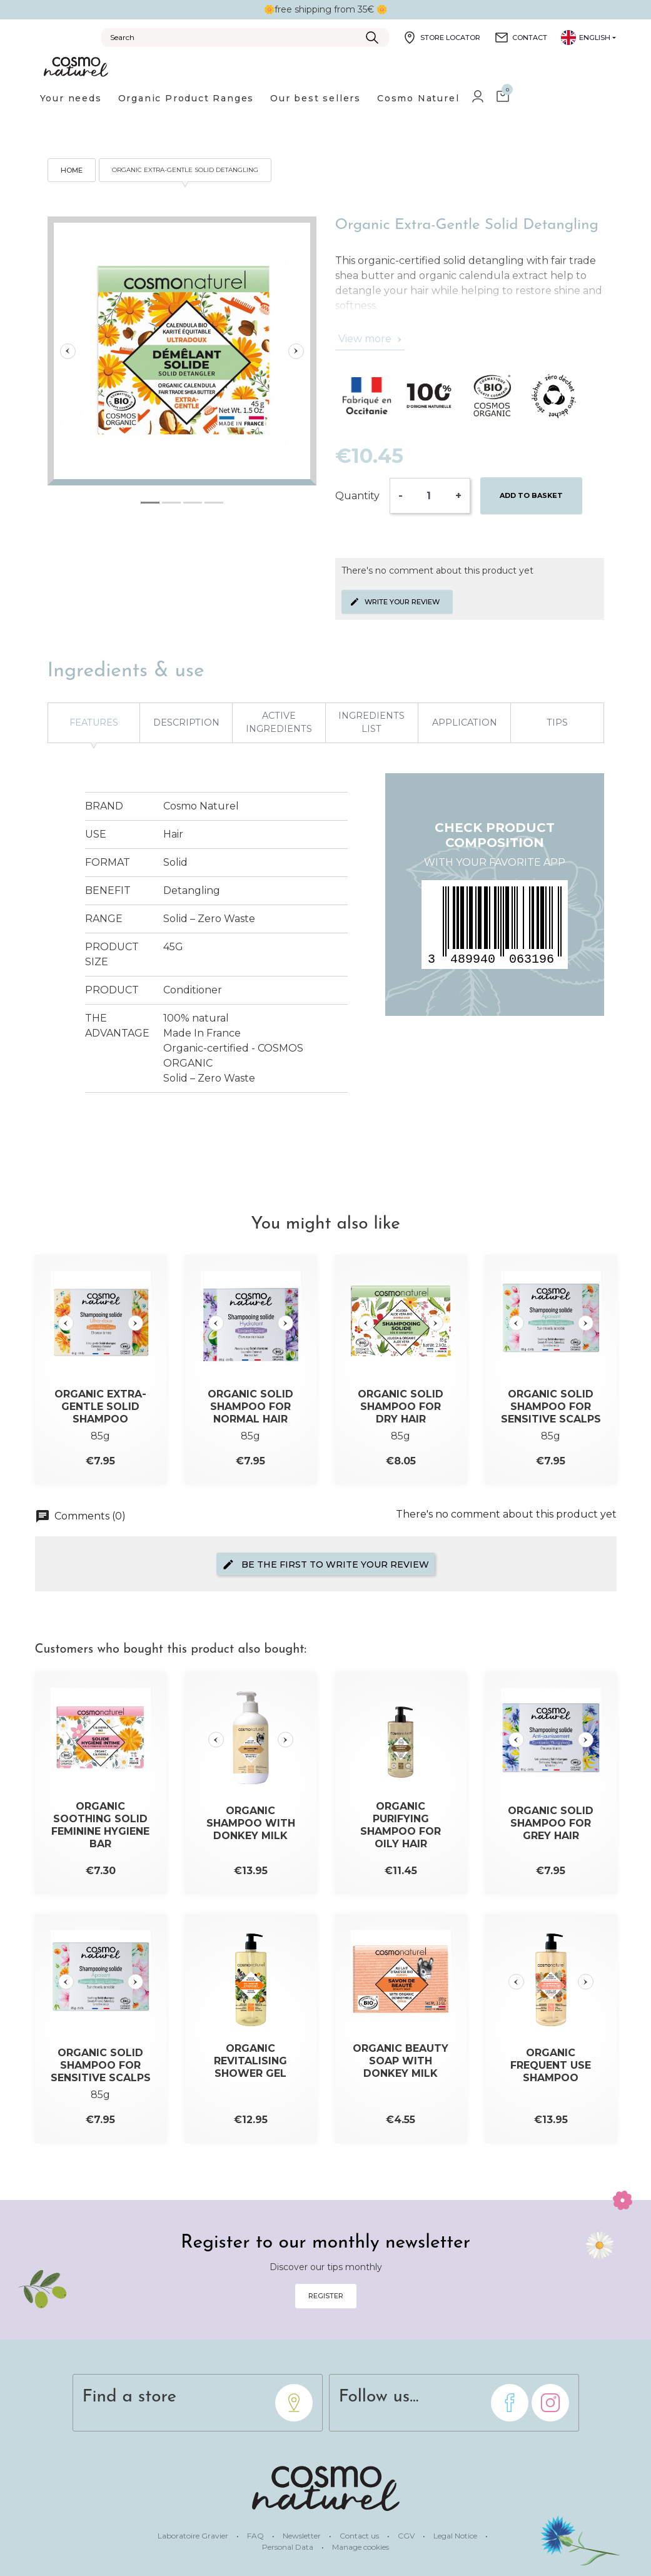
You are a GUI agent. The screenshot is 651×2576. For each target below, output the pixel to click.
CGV (407, 2535)
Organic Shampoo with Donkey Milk (250, 1823)
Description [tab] (186, 722)
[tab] (150, 502)
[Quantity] (429, 496)
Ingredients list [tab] (371, 722)
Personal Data (288, 2547)
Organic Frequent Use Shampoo (550, 2065)
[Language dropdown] (588, 37)
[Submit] (372, 37)
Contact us (360, 2535)
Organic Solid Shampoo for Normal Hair (250, 1406)
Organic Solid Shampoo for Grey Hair (550, 1823)
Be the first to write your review (325, 1564)
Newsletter (303, 2535)
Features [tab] (93, 722)
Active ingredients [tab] (279, 722)
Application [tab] (464, 722)
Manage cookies (360, 2547)
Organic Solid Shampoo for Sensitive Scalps (551, 1406)
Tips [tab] (557, 722)
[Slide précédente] (68, 351)
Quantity (357, 496)
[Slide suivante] (296, 351)
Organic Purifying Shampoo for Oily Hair (400, 1825)
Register (325, 2295)
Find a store (130, 2397)
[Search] (245, 37)
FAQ (256, 2535)
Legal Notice (456, 2535)
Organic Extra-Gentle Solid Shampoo (100, 1406)
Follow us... (379, 2397)
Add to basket (531, 495)
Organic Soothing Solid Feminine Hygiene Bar (100, 1825)
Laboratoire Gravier (194, 2535)
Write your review (395, 602)
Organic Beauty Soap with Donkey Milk (400, 2060)
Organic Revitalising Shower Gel (250, 2060)
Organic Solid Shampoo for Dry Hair (400, 1406)
